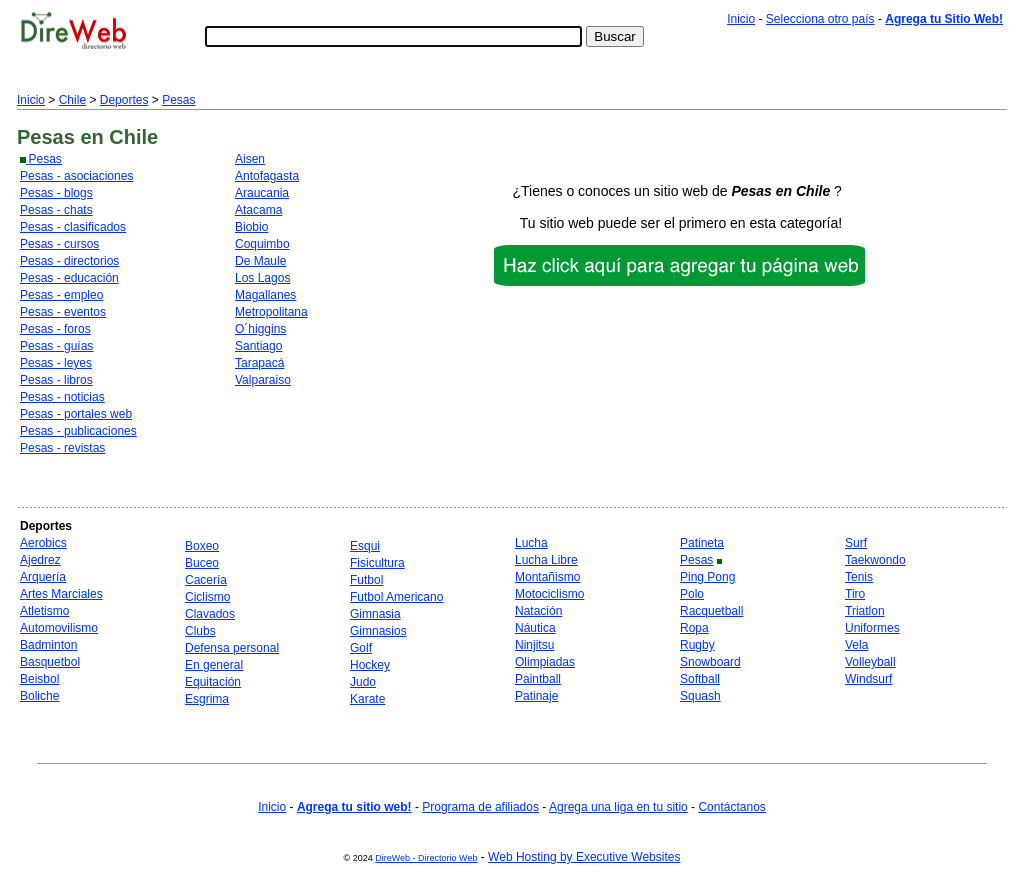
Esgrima (207, 699)
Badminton (48, 645)
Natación (538, 611)
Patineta (702, 543)
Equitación (213, 682)
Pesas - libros (56, 380)
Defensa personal (232, 648)
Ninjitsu (534, 645)
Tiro (855, 594)
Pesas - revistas (62, 448)
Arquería (43, 577)
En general (214, 665)
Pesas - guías (56, 346)
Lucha (531, 543)
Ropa (694, 628)
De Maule (260, 261)
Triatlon (865, 611)
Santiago (258, 346)
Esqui (365, 546)
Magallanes (265, 295)
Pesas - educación (69, 278)
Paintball (538, 679)
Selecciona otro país (820, 19)
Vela (856, 645)
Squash (700, 696)
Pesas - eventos (63, 312)
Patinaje (536, 696)
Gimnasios (378, 631)
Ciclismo (207, 597)
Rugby (697, 645)
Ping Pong (707, 577)
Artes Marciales (61, 594)
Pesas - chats (56, 210)
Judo (363, 682)
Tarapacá (259, 363)
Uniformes (872, 628)
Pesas (178, 100)
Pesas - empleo (61, 295)
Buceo (202, 563)
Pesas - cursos (59, 244)
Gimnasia (375, 614)
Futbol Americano (396, 597)
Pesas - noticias (62, 397)
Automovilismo (59, 628)
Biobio (251, 227)
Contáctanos (731, 807)
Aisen (250, 159)
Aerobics (43, 543)
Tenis (859, 577)
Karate (367, 699)
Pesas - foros (55, 329)
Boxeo (202, 546)
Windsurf (868, 679)
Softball (700, 679)
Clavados (210, 614)
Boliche (39, 696)
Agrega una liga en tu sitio (618, 807)
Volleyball (870, 662)
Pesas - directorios (69, 261)
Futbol (366, 580)
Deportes (124, 100)
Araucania (262, 193)
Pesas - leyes (56, 363)
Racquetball (711, 611)
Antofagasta (267, 176)
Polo (692, 594)
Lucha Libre (546, 560)
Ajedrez (40, 560)
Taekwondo (875, 560)
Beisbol (39, 679)
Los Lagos (262, 278)
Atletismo (44, 611)
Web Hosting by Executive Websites (584, 857)
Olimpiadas (545, 662)
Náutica (535, 628)
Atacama (258, 210)
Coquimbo (262, 244)
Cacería (206, 580)
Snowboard (710, 662)
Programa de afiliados (480, 807)
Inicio (741, 19)
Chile (72, 100)
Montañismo (547, 577)
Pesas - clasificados (73, 227)
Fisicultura (377, 563)
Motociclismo (549, 594)
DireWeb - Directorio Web (426, 858)
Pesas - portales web (76, 414)
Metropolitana (271, 312)
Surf (856, 543)
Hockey (370, 665)
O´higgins (260, 329)
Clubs (200, 631)
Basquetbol (50, 662)
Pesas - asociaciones (76, 176)
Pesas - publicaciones (78, 431)
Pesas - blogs (56, 193)
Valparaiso (263, 380)
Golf (361, 648)
